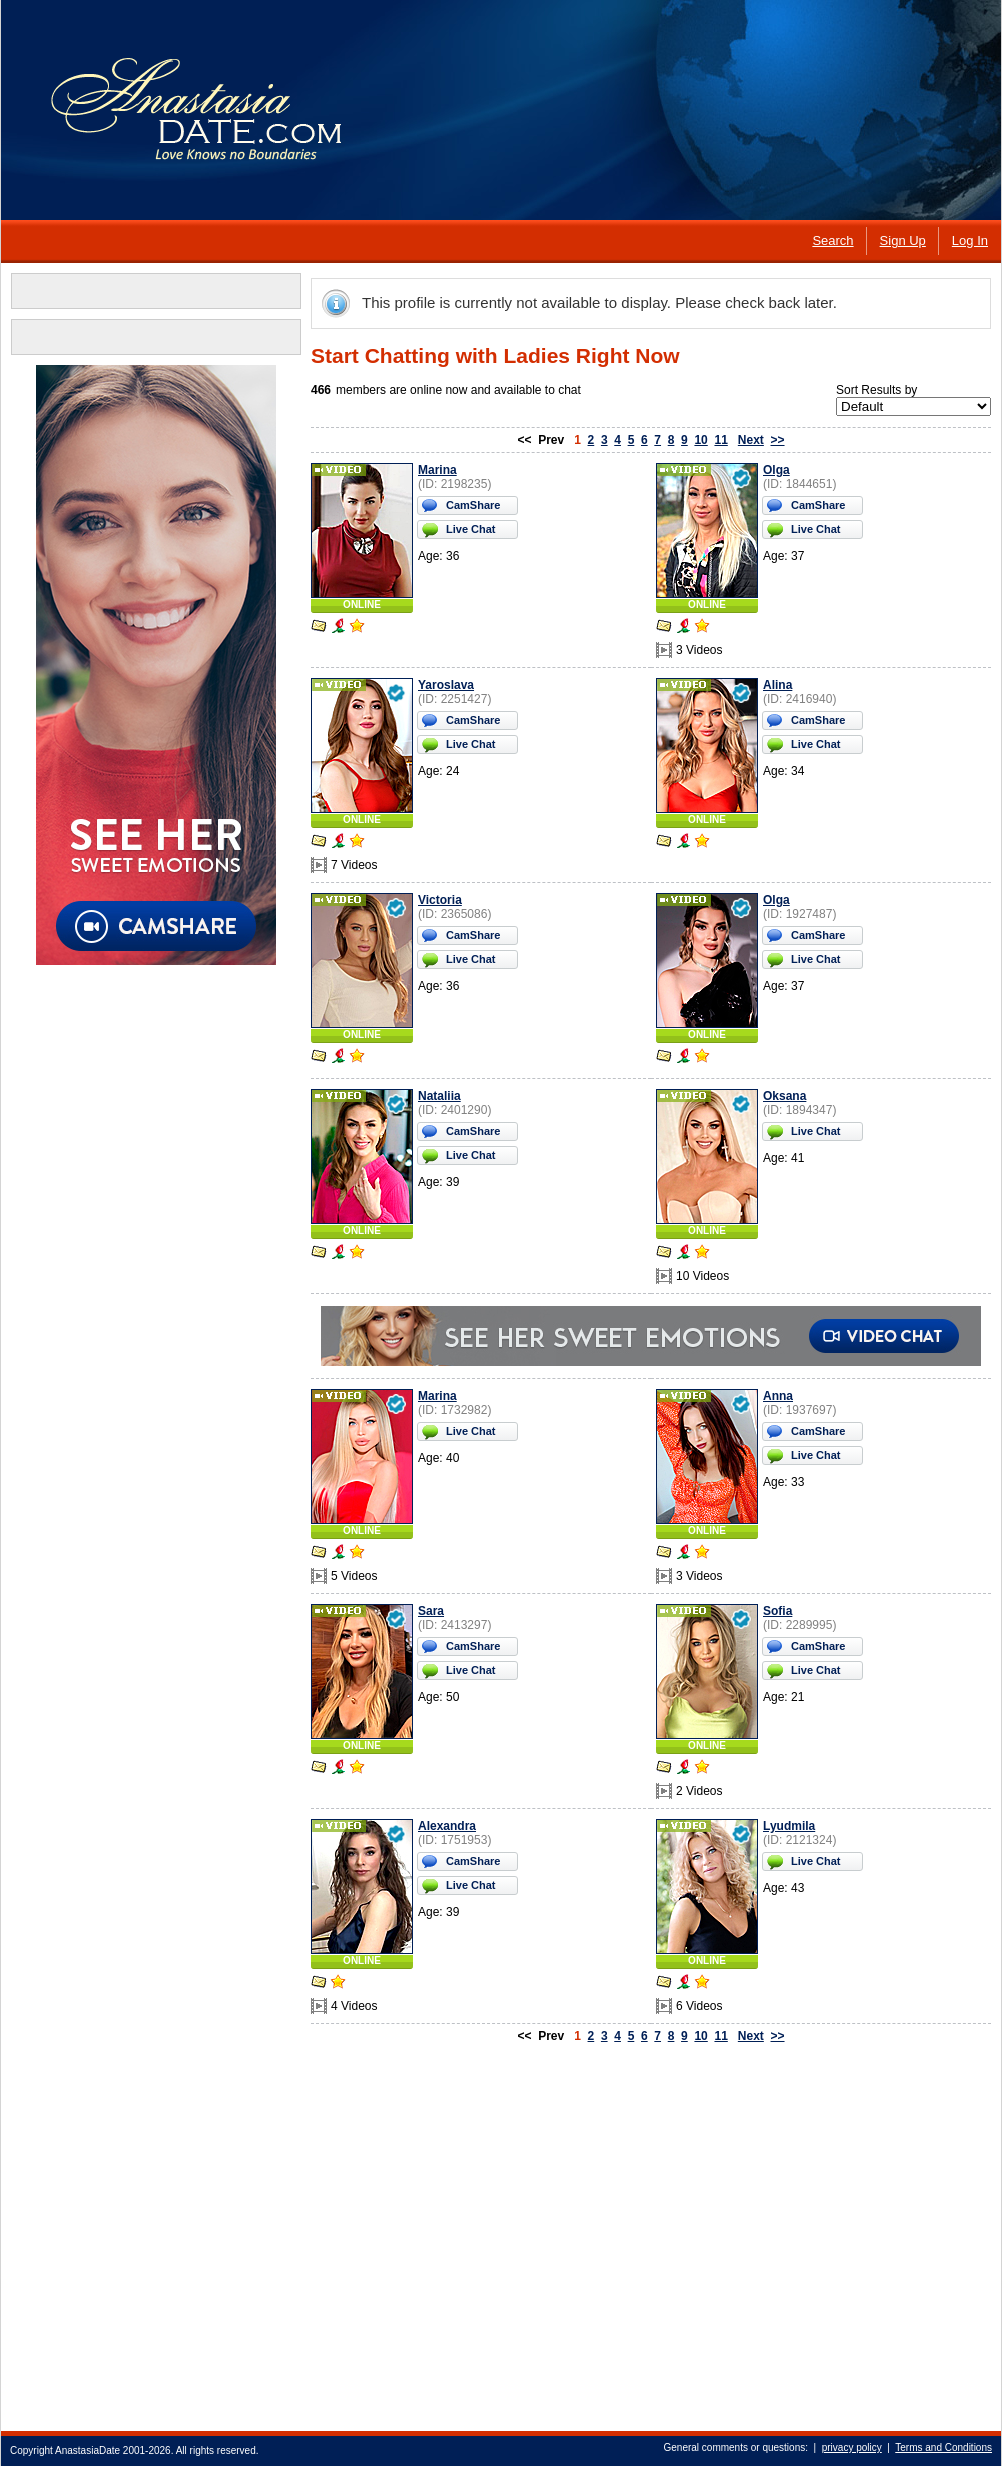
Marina (437, 470)
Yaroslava (446, 685)
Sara (431, 1611)
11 (720, 440)
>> (778, 440)
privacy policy (852, 2447)
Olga (776, 470)
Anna (778, 1396)
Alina (777, 685)
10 (700, 440)
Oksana (784, 1096)
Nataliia (439, 1096)
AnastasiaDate (87, 2450)
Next (751, 440)
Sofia (777, 1611)
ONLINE (362, 604)
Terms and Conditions (943, 2447)
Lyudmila (789, 1826)
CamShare (473, 505)
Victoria (440, 900)
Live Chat (471, 529)
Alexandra (447, 1826)
